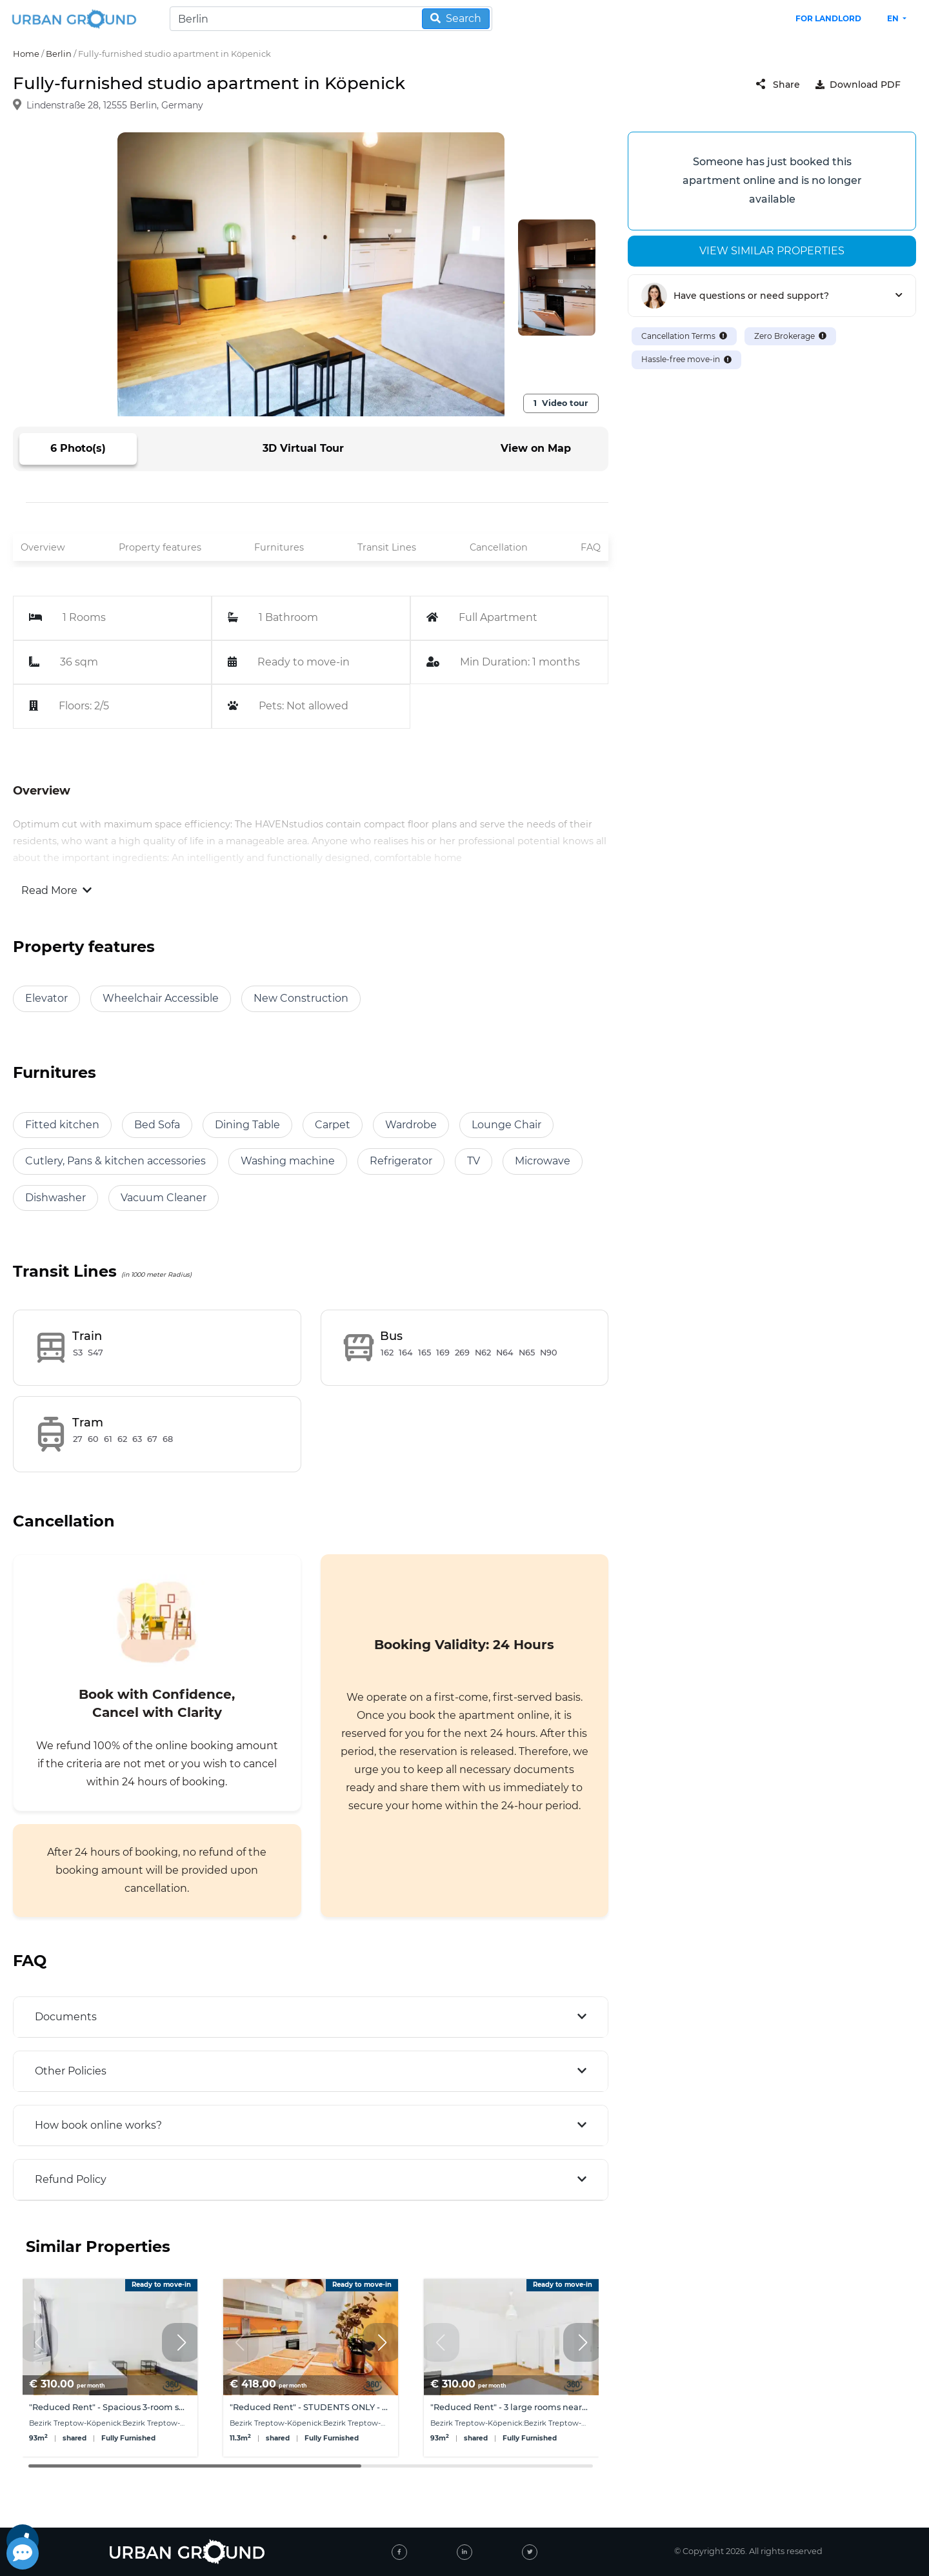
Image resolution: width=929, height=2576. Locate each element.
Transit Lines (386, 547)
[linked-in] (464, 2552)
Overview (43, 547)
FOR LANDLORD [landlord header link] (828, 18)
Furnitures (279, 547)
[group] (110, 2368)
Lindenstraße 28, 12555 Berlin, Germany (114, 106)
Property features (160, 547)
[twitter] (529, 2552)
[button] (181, 2342)
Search (455, 18)
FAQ (591, 547)
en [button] (894, 18)
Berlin (59, 53)
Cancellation (499, 547)
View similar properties (771, 251)
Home (26, 53)
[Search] (331, 18)
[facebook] (399, 2552)
